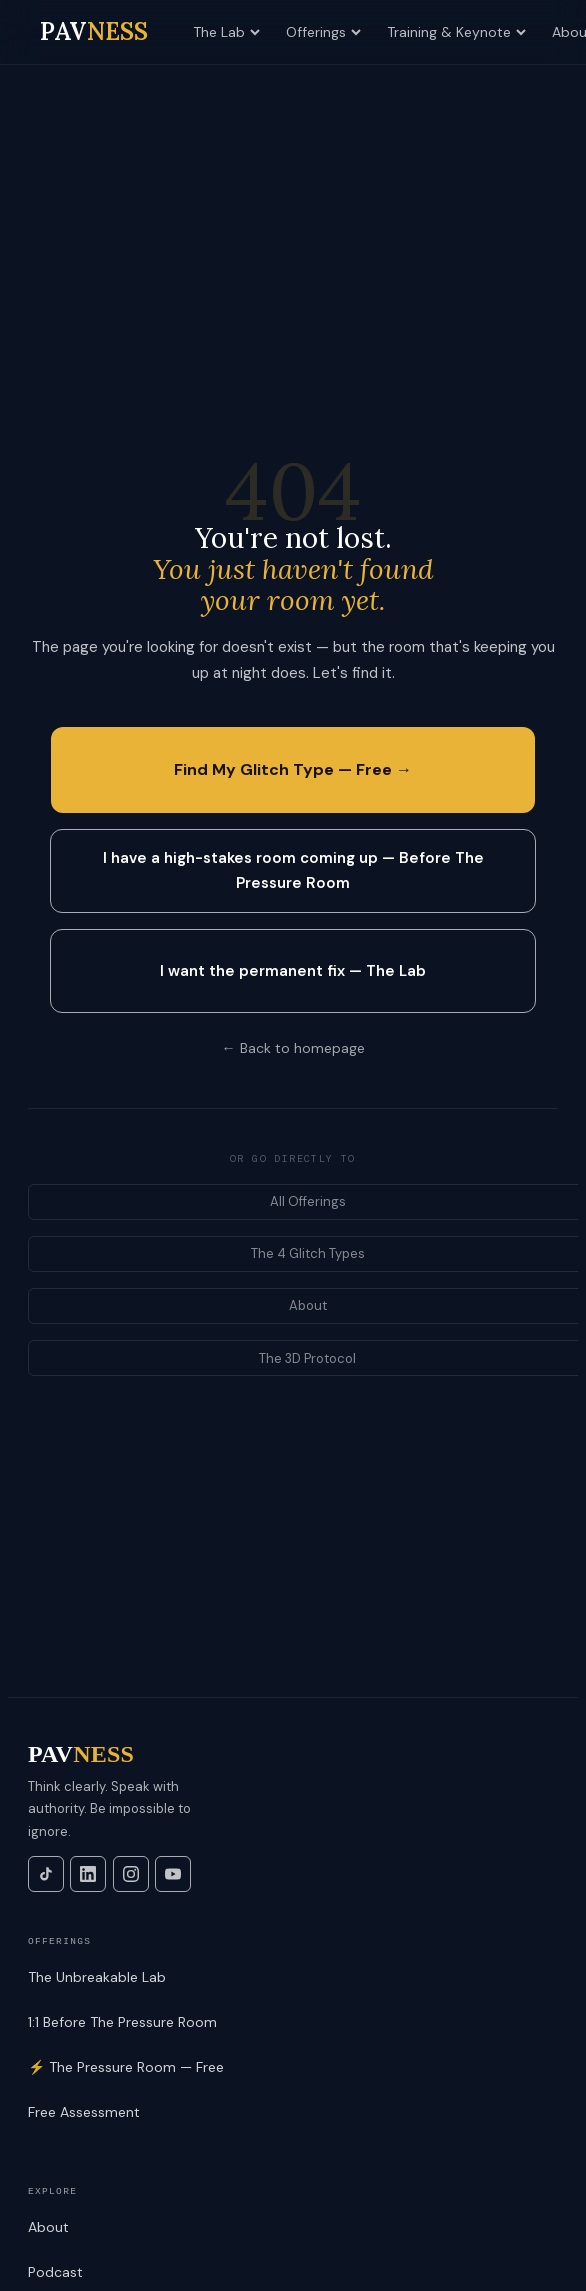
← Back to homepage (293, 1048)
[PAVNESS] (293, 1754)
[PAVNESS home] (94, 32)
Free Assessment (84, 2112)
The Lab (226, 32)
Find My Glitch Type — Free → (293, 769)
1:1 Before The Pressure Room (122, 2022)
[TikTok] (46, 1874)
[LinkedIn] (88, 1874)
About (48, 2227)
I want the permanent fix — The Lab (293, 971)
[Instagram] (131, 1874)
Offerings (323, 32)
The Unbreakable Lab (97, 1977)
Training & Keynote (456, 32)
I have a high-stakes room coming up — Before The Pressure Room (293, 870)
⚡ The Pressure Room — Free (126, 2067)
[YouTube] (173, 1874)
